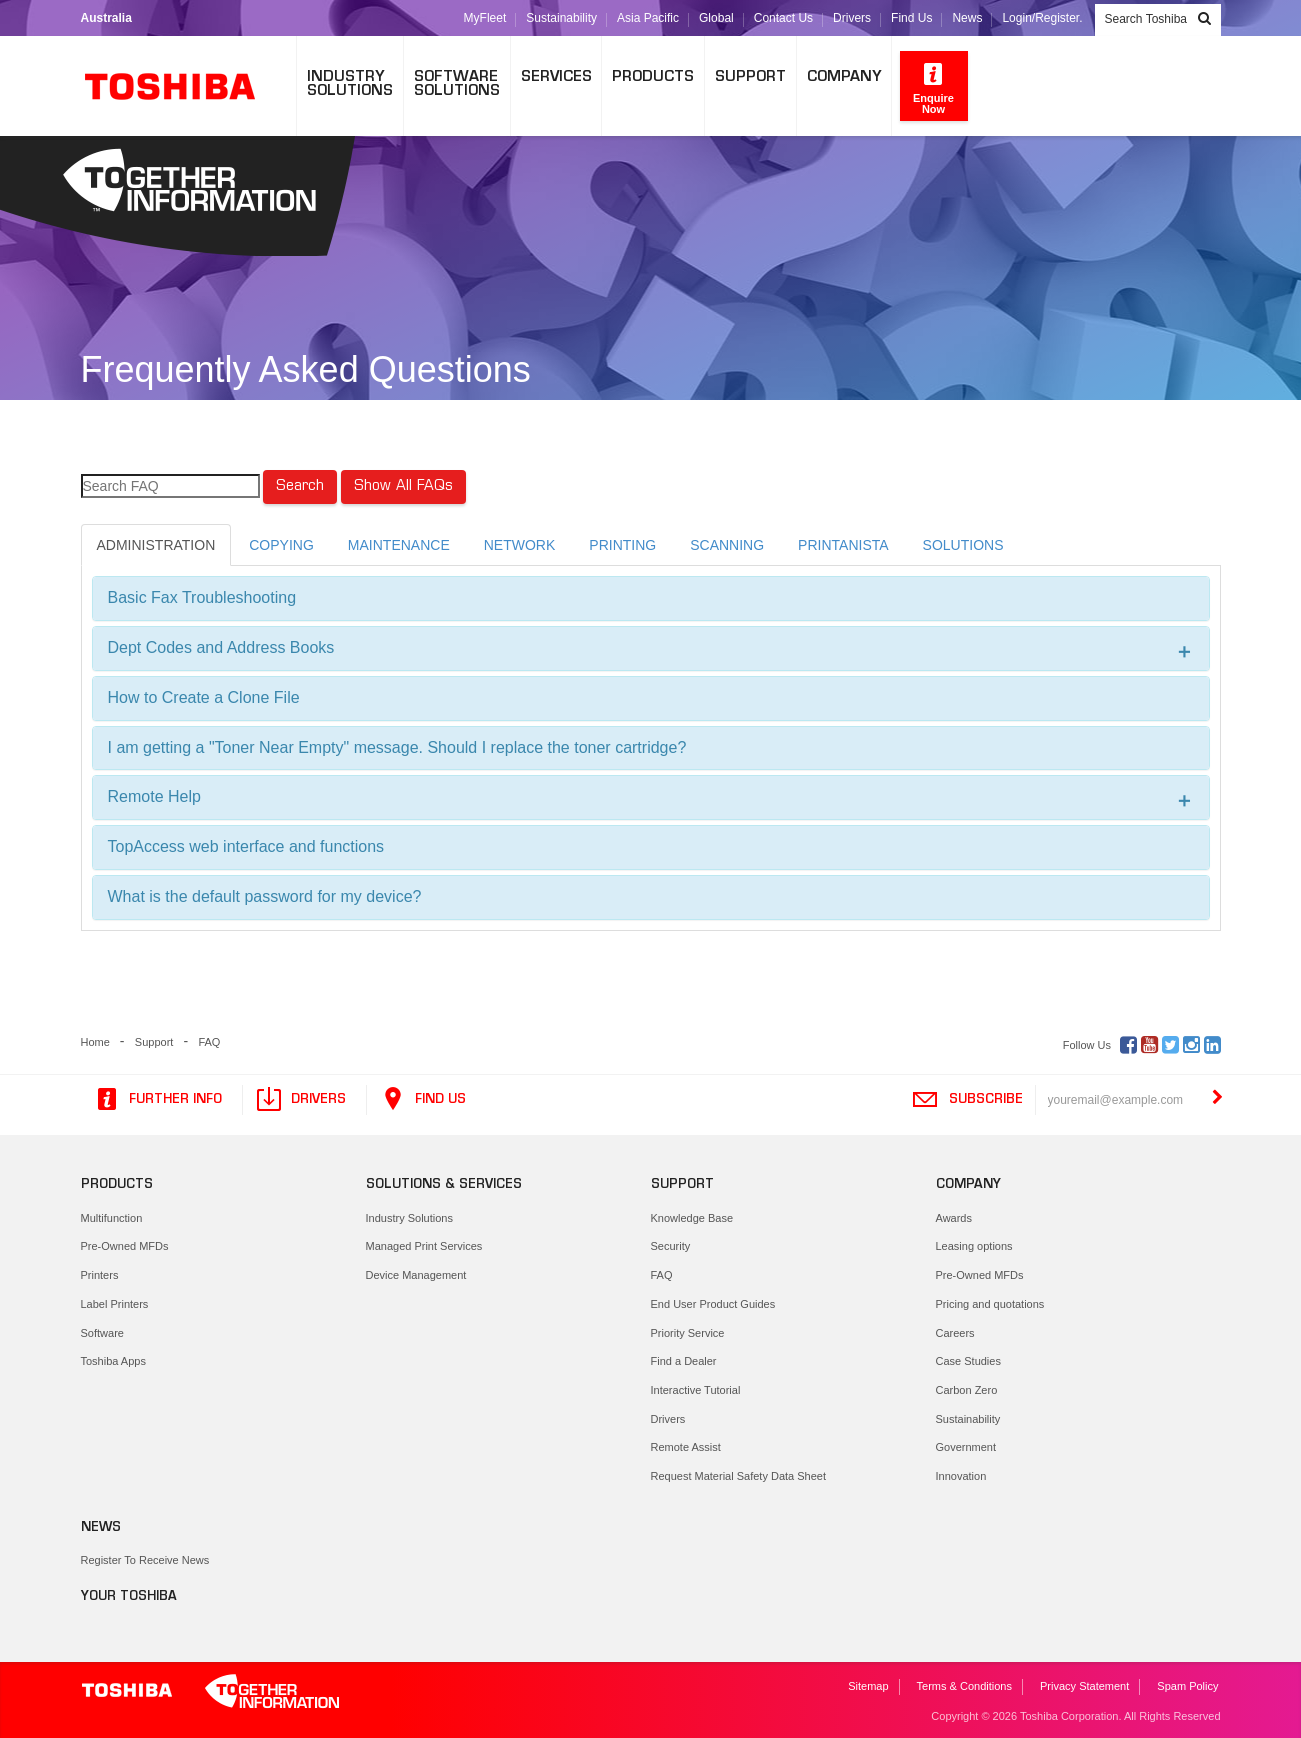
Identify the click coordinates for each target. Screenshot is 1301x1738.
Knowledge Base (692, 1218)
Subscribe (967, 1100)
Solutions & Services (444, 1185)
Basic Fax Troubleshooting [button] (202, 597)
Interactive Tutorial (696, 1390)
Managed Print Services (424, 1246)
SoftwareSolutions (457, 84)
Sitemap (868, 1686)
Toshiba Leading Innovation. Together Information (211, 1693)
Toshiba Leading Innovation (181, 86)
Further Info (157, 1100)
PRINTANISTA (843, 545)
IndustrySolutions (350, 84)
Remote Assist (686, 1447)
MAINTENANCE (399, 545)
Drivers (852, 18)
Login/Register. (1042, 18)
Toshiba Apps (113, 1361)
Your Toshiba (129, 1597)
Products (653, 77)
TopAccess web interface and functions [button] (246, 846)
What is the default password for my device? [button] (265, 896)
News (967, 18)
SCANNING (727, 545)
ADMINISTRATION (156, 545)
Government (966, 1447)
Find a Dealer (684, 1361)
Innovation (961, 1476)
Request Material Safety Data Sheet (738, 1476)
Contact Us (783, 18)
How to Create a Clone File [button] (204, 697)
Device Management (416, 1275)
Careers (955, 1333)
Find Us (911, 18)
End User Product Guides (713, 1304)
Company (844, 77)
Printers (100, 1275)
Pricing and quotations (990, 1304)
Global (716, 18)
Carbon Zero (967, 1390)
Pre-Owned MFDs (125, 1246)
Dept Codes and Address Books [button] (651, 648)
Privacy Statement (1084, 1686)
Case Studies (968, 1361)
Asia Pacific (648, 18)
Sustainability (561, 18)
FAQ (209, 1042)
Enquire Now (933, 87)
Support (750, 77)
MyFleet (485, 18)
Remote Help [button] (651, 797)
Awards (954, 1218)
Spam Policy (1187, 1686)
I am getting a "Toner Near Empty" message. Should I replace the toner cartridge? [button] (397, 747)
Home (95, 1042)
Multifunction (112, 1218)
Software (102, 1333)
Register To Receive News (145, 1560)
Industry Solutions (409, 1218)
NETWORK (520, 545)
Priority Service (688, 1333)
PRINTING (622, 545)
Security (671, 1246)
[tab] (651, 598)
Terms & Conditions (964, 1686)
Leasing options (974, 1246)
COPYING (281, 545)
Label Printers (115, 1304)
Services (556, 77)
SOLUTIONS (963, 545)
